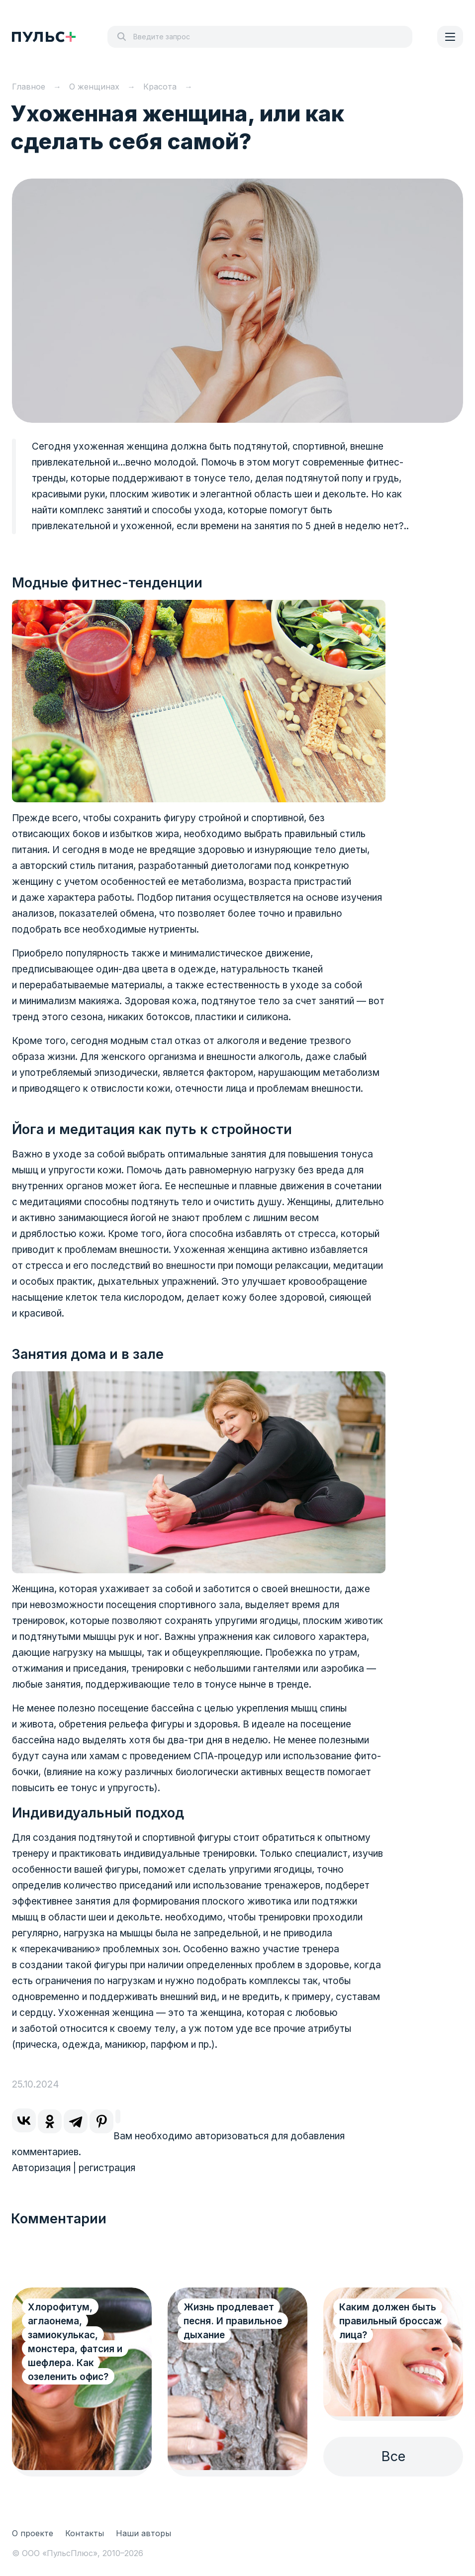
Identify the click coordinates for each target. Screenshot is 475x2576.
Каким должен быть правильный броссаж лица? (390, 2321)
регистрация (107, 2168)
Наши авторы (143, 2533)
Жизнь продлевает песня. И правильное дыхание (233, 2321)
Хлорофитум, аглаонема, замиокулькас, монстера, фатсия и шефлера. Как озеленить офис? (75, 2342)
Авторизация (41, 2168)
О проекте (32, 2533)
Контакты (84, 2533)
